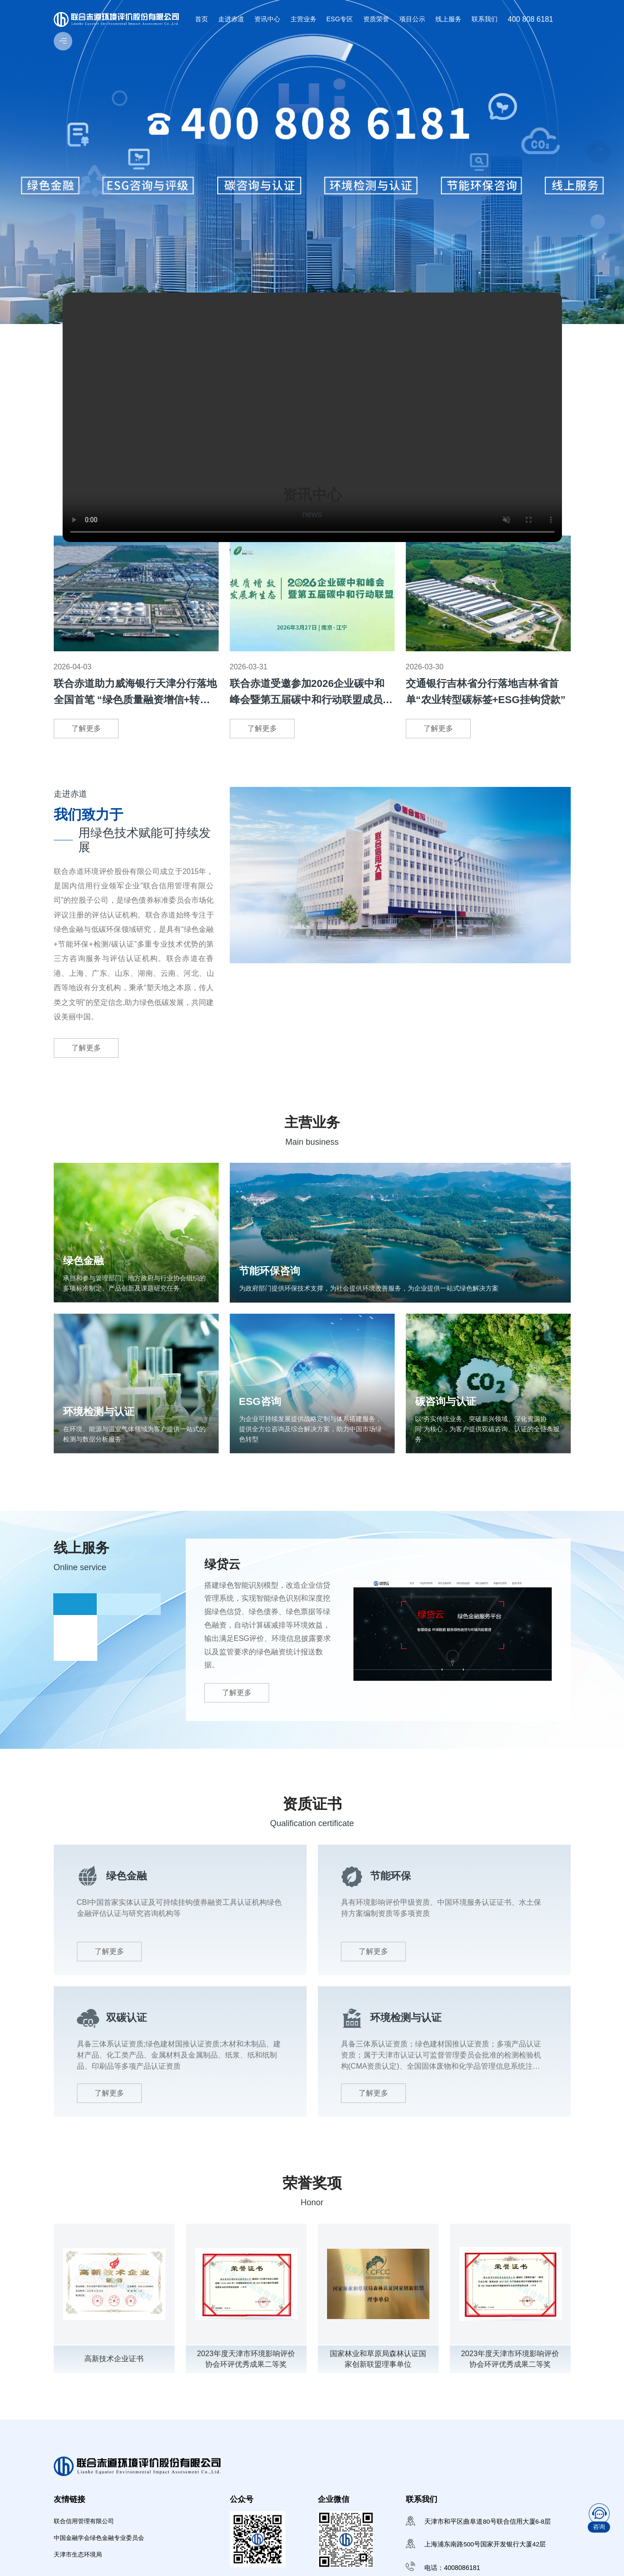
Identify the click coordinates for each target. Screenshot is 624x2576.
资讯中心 (267, 19)
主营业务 (303, 19)
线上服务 (448, 19)
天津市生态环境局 (80, 2569)
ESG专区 (340, 19)
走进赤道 (231, 19)
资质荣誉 (376, 19)
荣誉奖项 (312, 2195)
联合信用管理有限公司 (86, 2534)
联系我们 (485, 19)
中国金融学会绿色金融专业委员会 (102, 2552)
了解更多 (86, 728)
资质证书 (312, 1816)
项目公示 (412, 19)
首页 (201, 19)
